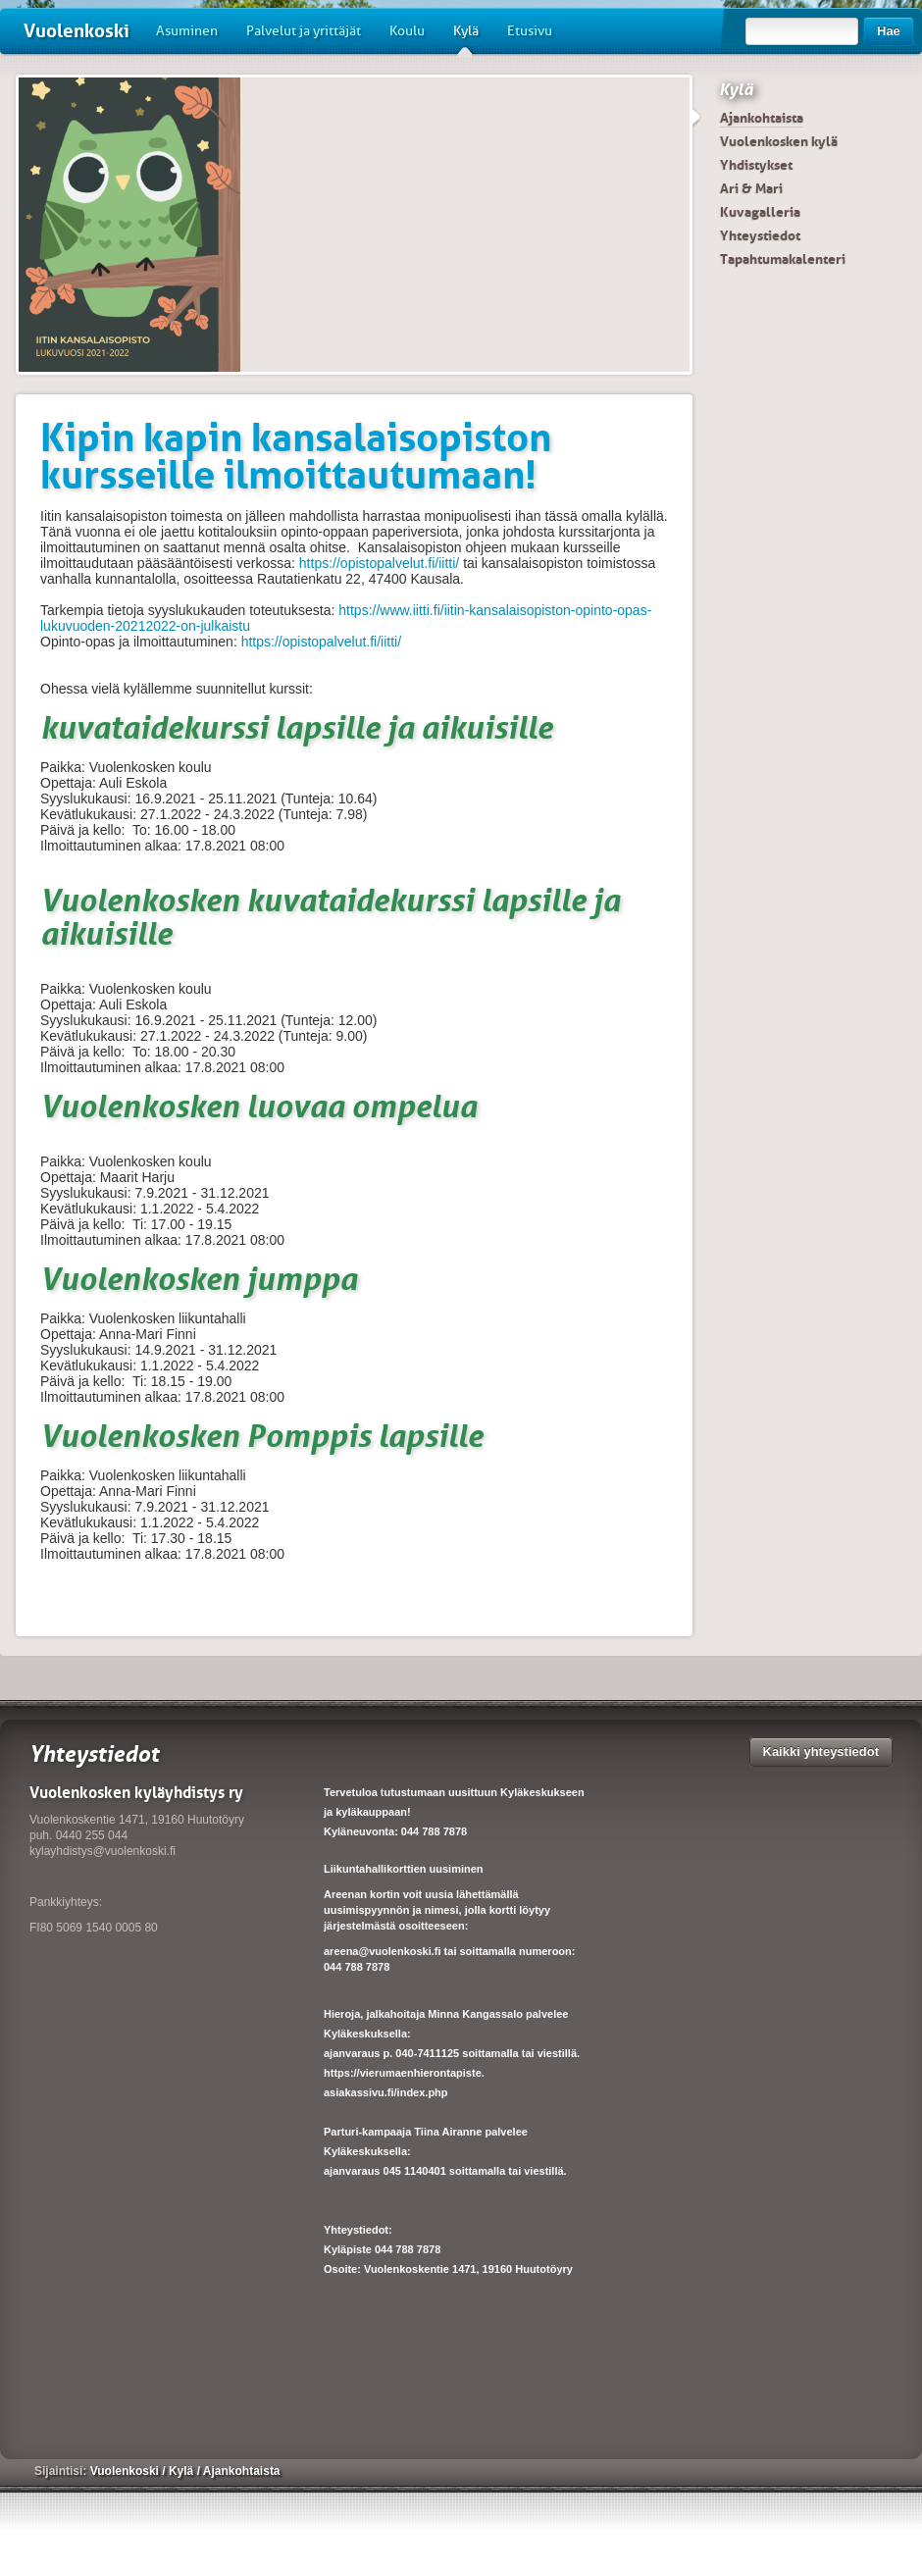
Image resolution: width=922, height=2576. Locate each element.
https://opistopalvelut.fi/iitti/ (379, 563)
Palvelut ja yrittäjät (303, 31)
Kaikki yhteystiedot (821, 1751)
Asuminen (187, 31)
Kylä (466, 38)
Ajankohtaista (761, 118)
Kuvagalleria (760, 212)
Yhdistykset (756, 165)
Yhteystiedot (760, 235)
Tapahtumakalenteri (782, 259)
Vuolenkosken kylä (779, 141)
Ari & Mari (751, 188)
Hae (888, 31)
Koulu (407, 31)
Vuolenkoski (76, 31)
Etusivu (529, 31)
